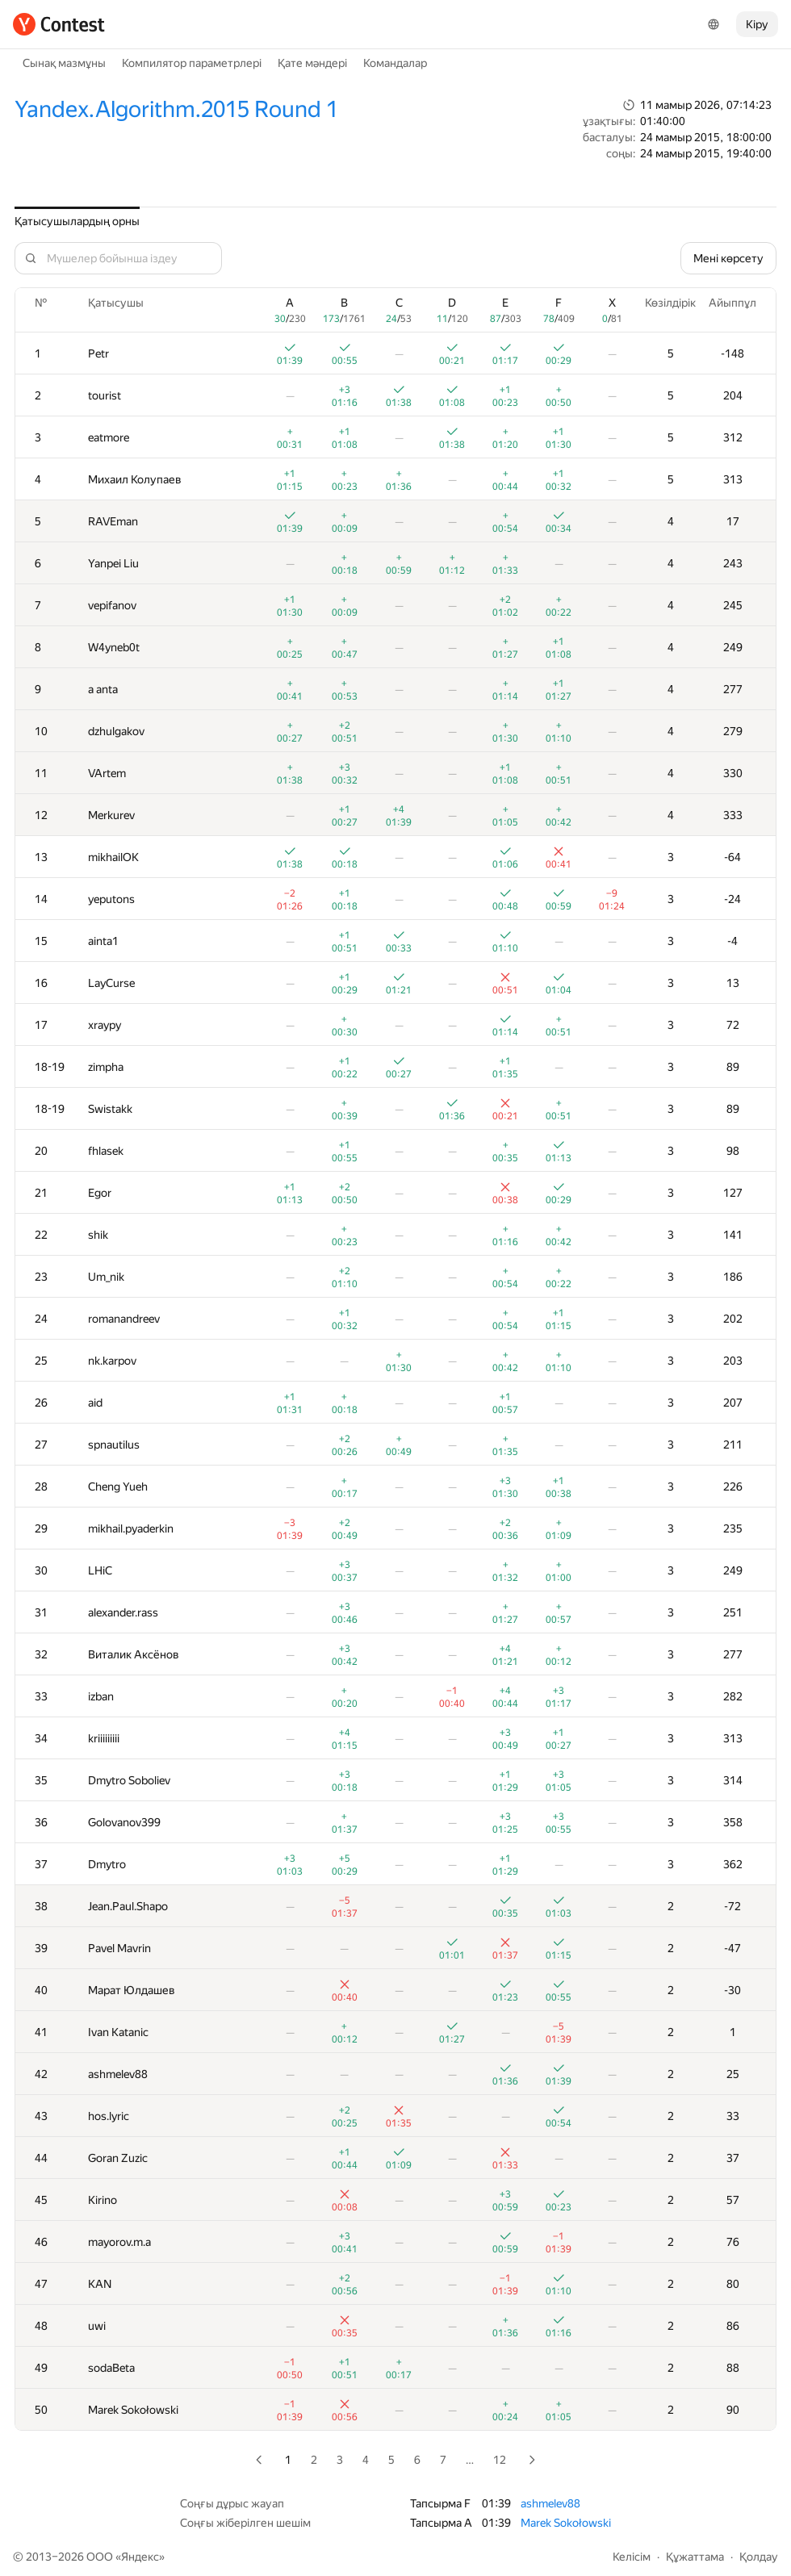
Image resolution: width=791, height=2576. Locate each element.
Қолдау (758, 2556)
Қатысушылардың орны (77, 221)
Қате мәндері (312, 62)
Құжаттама (695, 2556)
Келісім (632, 2556)
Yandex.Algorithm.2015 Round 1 (176, 109)
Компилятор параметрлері (192, 62)
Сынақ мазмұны (64, 62)
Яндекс (140, 2556)
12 (499, 2459)
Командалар (395, 62)
